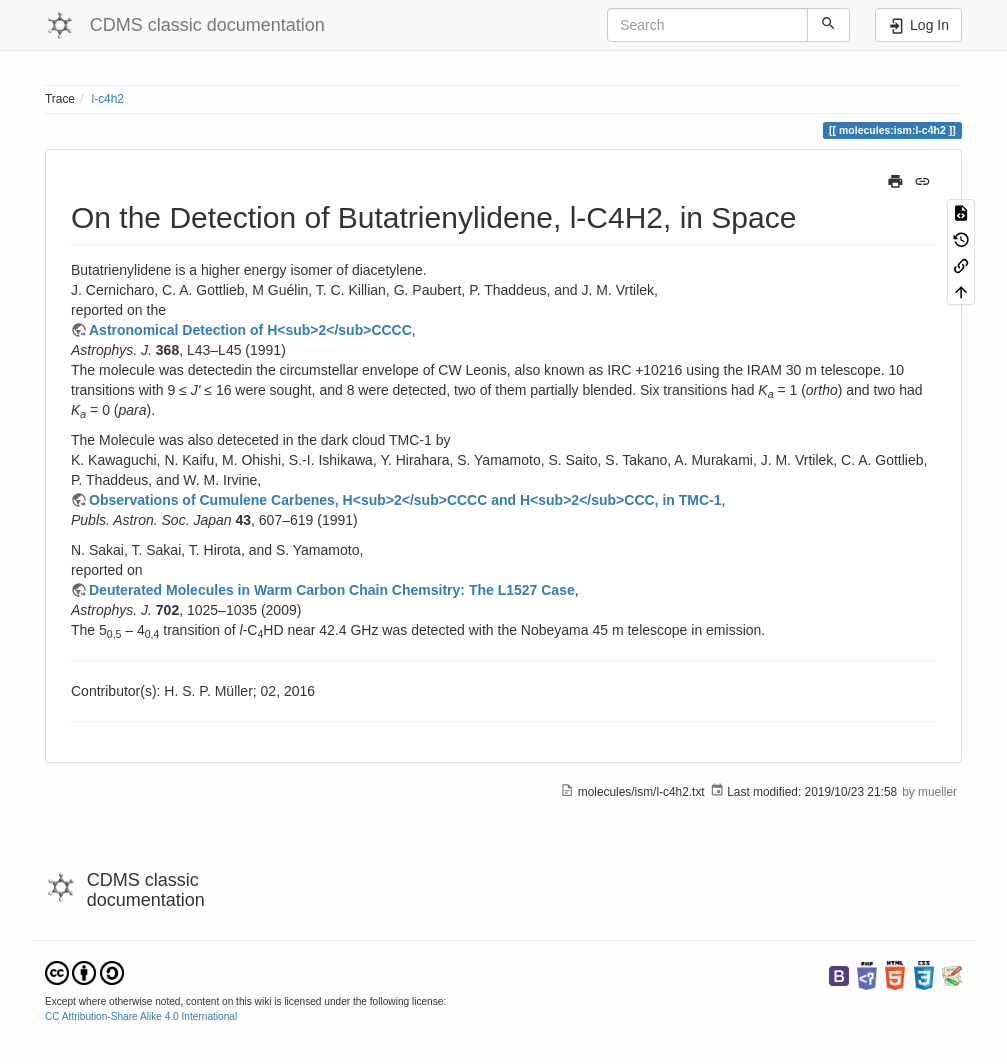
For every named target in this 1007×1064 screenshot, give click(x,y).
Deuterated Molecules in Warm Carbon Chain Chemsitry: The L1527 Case (332, 590)
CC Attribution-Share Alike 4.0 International (141, 1016)
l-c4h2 (108, 99)
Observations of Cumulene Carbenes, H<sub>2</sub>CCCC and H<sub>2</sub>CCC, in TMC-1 (405, 500)
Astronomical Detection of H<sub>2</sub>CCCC (250, 330)
